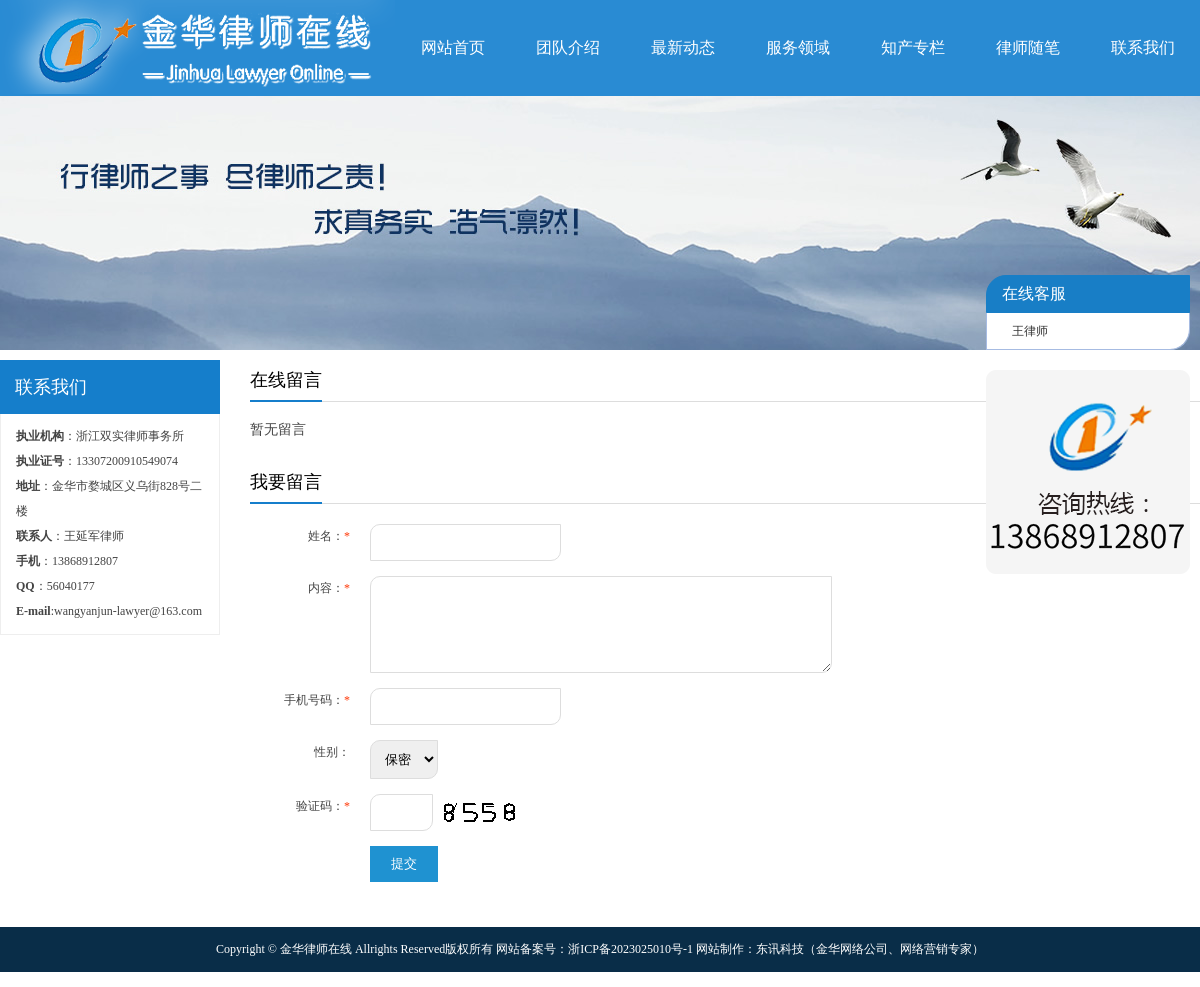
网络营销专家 (936, 964)
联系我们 (1143, 47)
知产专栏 (913, 47)
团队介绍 (568, 47)
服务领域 (798, 47)
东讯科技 (780, 964)
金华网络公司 (852, 964)
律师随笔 (1028, 47)
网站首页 (453, 47)
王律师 (1030, 331)
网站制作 (720, 964)
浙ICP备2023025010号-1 (630, 964)
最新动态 (683, 47)
